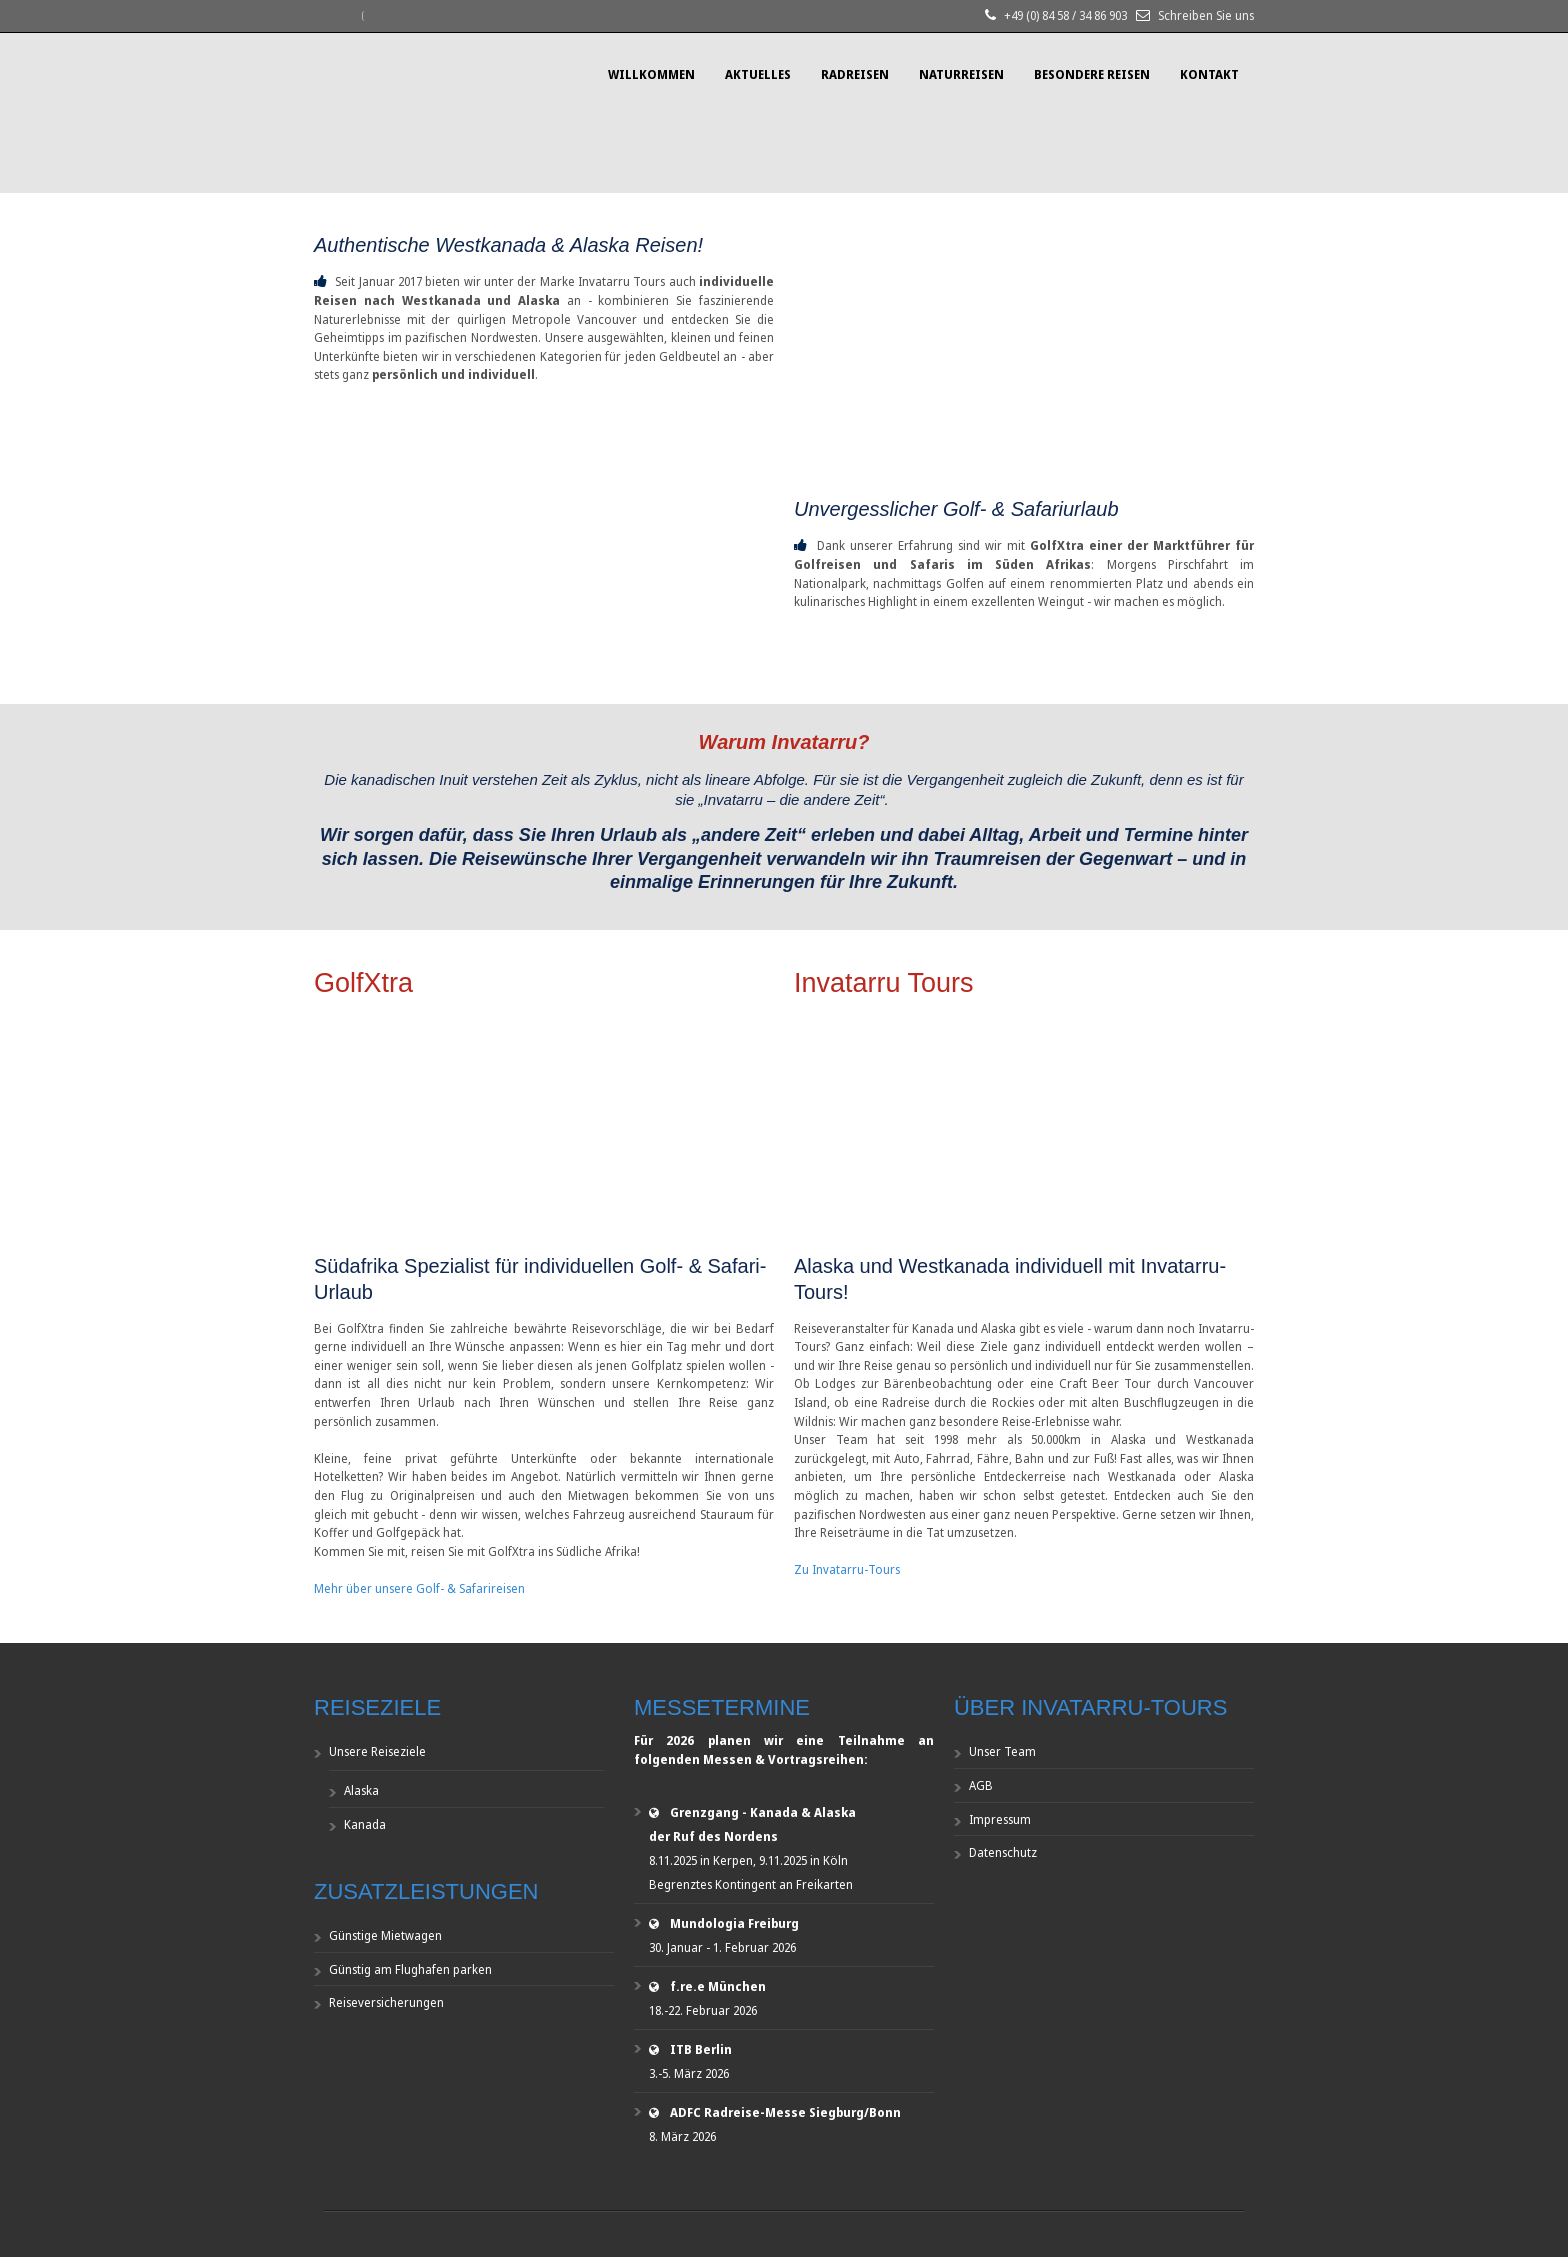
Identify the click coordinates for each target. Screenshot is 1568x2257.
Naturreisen (961, 74)
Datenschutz (1003, 1852)
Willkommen (651, 74)
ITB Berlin (701, 2049)
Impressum (1000, 1819)
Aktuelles (758, 74)
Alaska (361, 1790)
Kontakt (1209, 74)
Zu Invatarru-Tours (847, 1569)
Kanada (365, 1824)
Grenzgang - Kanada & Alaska (763, 1812)
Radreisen (855, 74)
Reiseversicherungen (386, 2002)
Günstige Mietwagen (385, 1935)
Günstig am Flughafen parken (410, 1969)
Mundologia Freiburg (734, 1923)
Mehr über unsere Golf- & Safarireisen (419, 1588)
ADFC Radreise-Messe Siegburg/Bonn (785, 2112)
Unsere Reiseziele (377, 1751)
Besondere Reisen (1092, 74)
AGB (981, 1785)
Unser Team (1002, 1751)
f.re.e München (718, 1986)
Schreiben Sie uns (1206, 15)
